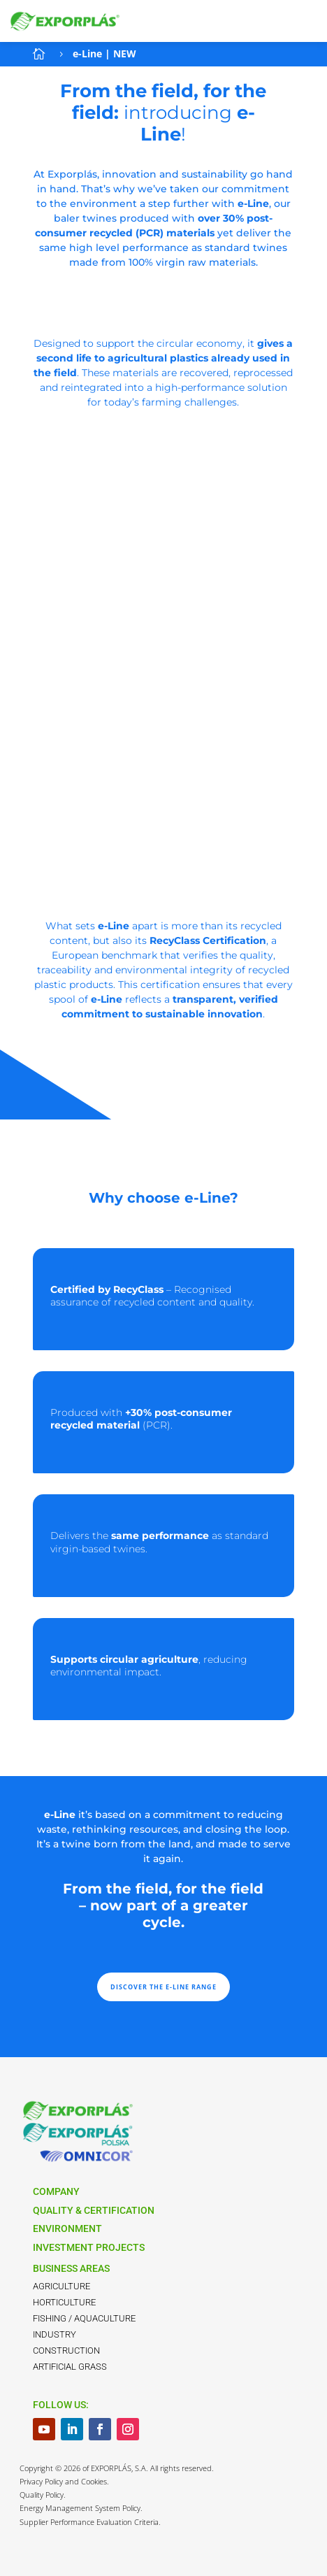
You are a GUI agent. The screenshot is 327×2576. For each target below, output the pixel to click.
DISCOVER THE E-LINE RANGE (163, 1986)
